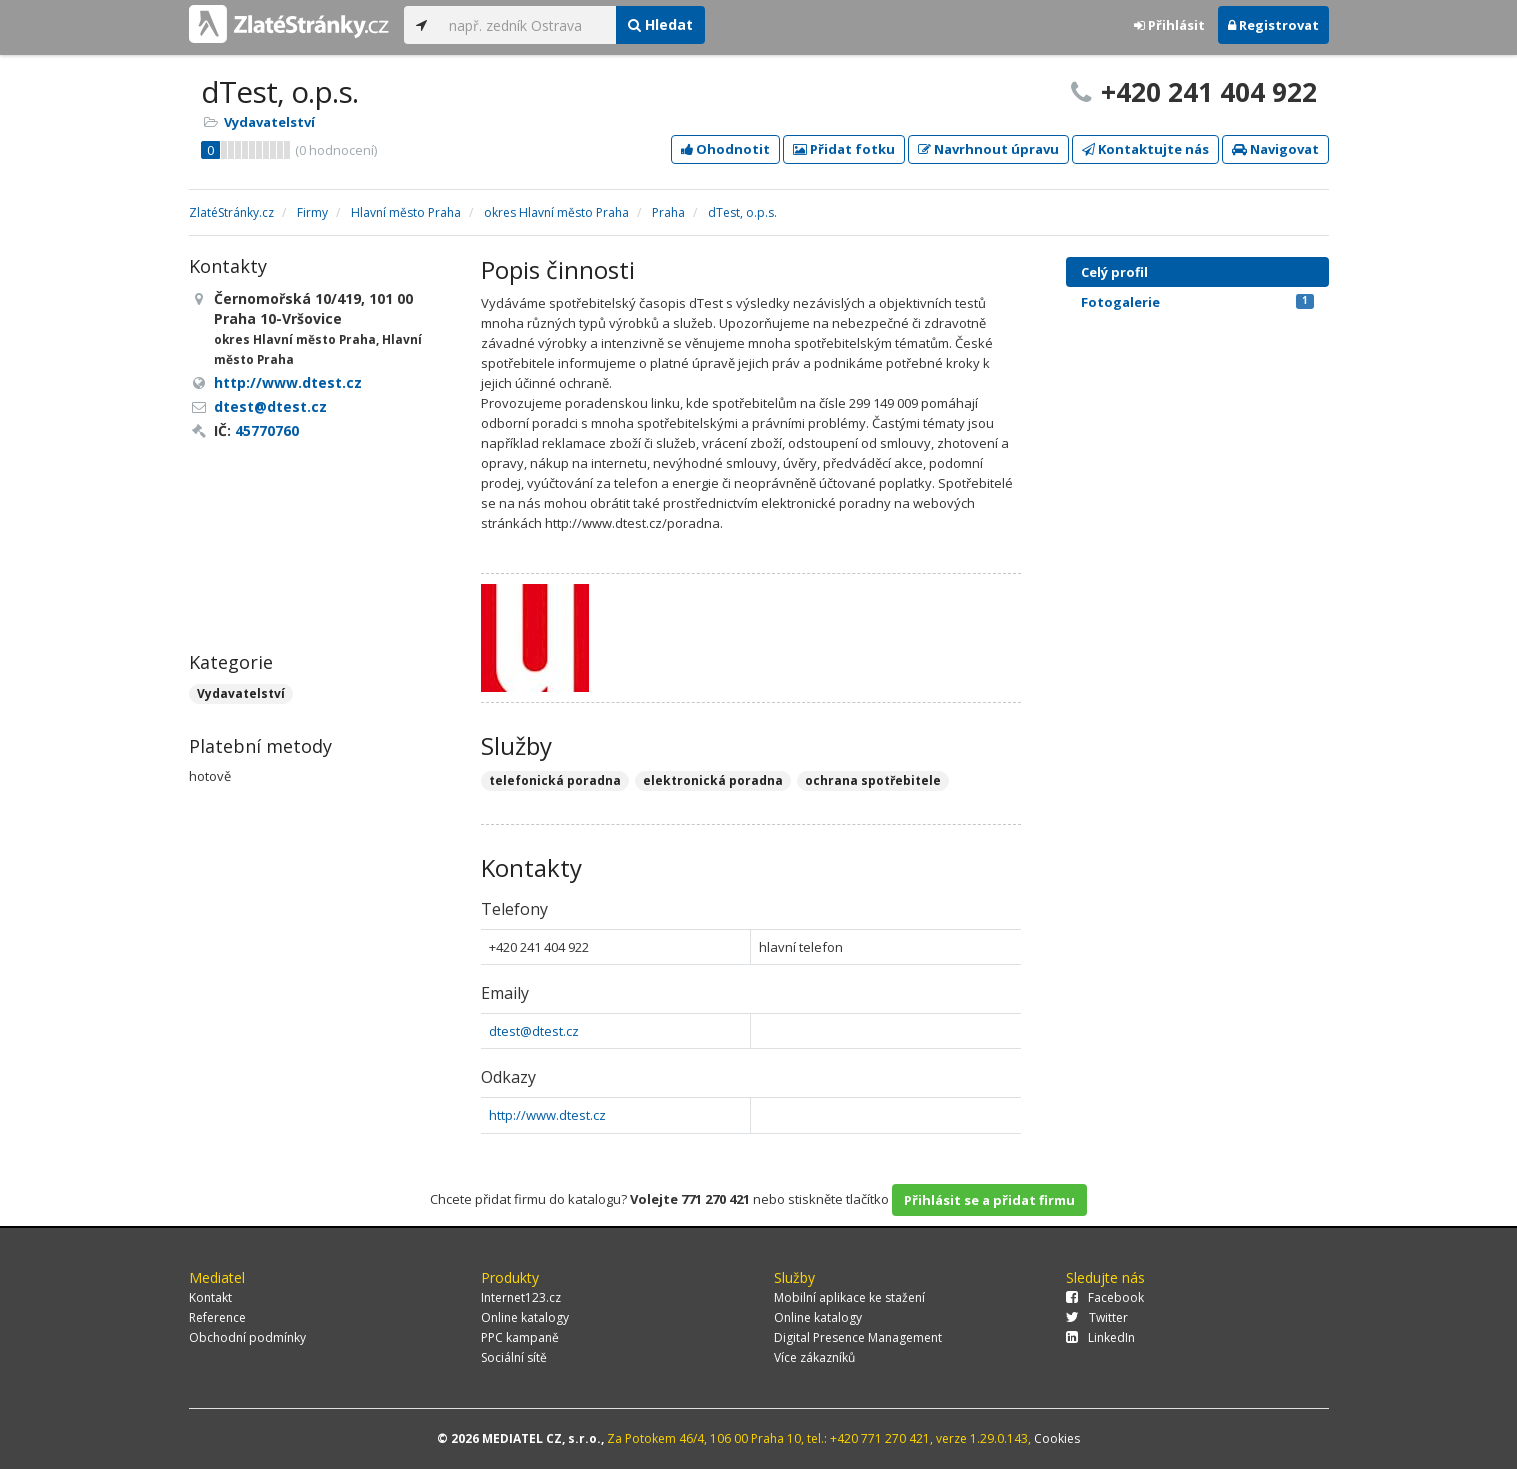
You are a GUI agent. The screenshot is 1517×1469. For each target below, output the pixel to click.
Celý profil (1114, 272)
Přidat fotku (844, 149)
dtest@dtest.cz (534, 1031)
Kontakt (210, 1297)
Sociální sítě (514, 1357)
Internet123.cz (521, 1297)
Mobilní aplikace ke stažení (849, 1297)
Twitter (1097, 1317)
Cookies (1057, 1438)
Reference (217, 1317)
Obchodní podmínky (247, 1337)
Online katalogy (525, 1317)
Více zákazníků (814, 1357)
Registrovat (1273, 25)
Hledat (660, 24)
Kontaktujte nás (1145, 149)
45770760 (267, 430)
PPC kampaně (520, 1337)
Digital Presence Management (858, 1337)
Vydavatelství (269, 122)
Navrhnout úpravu (988, 149)
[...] (527, 25)
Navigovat (1275, 149)
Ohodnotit (725, 149)
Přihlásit (1169, 25)
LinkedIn (1100, 1337)
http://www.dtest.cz (547, 1115)
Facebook (1105, 1297)
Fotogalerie (1197, 302)
